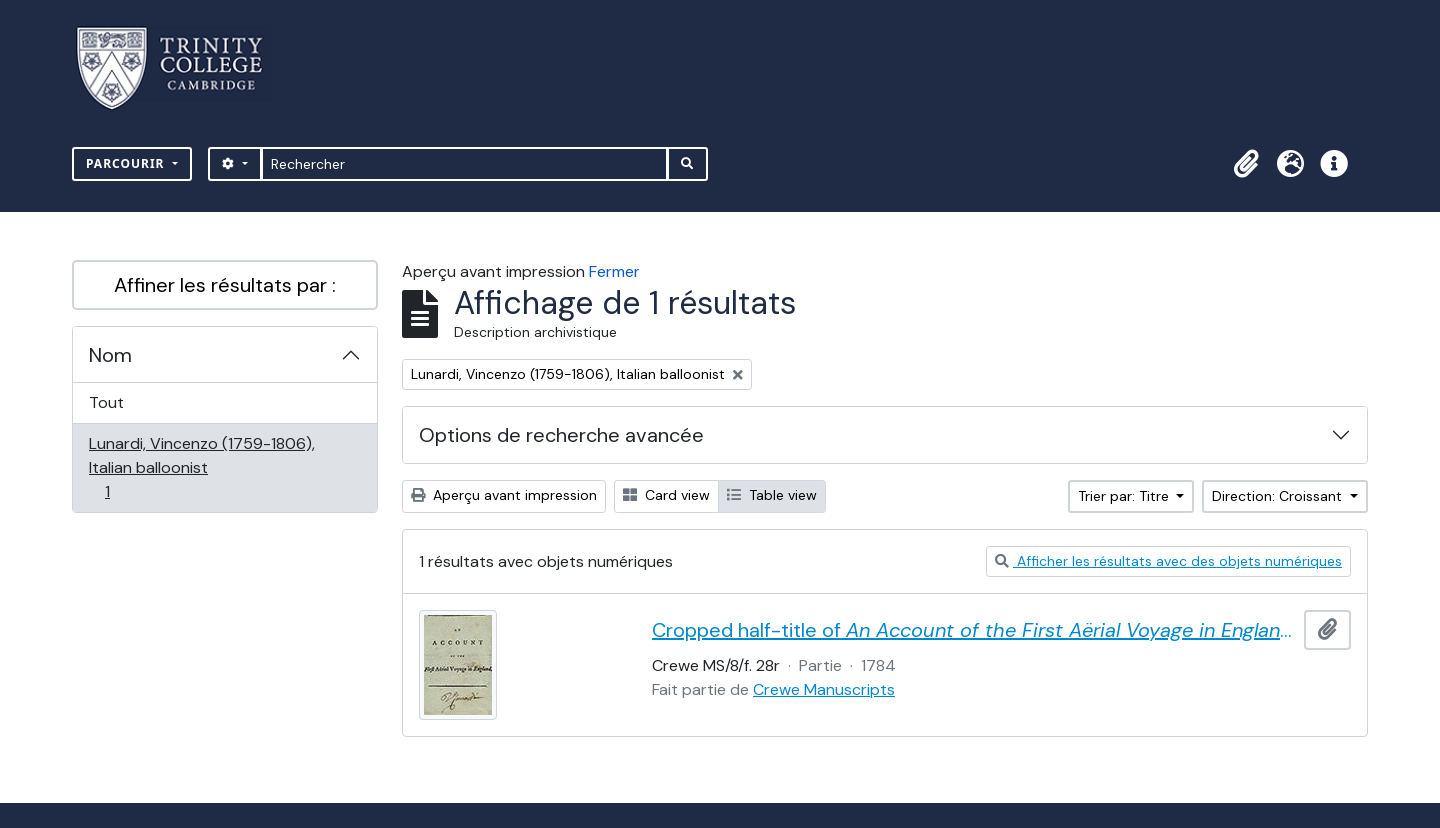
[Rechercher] (464, 164)
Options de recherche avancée (561, 435)
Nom (110, 355)
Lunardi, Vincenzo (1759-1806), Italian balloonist (201, 467)
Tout (106, 402)
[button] (1246, 164)
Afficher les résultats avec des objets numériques (1168, 561)
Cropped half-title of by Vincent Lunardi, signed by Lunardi (974, 630)
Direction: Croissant (1279, 496)
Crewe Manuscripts (824, 689)
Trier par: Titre (1125, 496)
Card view (666, 495)
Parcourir (127, 163)
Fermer (614, 271)
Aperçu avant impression (504, 495)
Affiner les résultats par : (225, 285)
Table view (772, 495)
